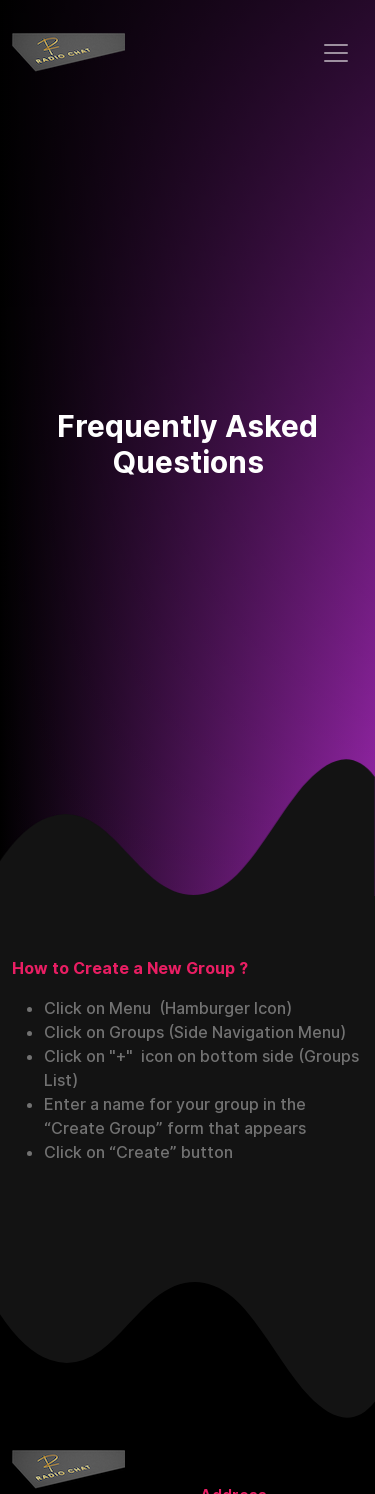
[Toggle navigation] (336, 53)
